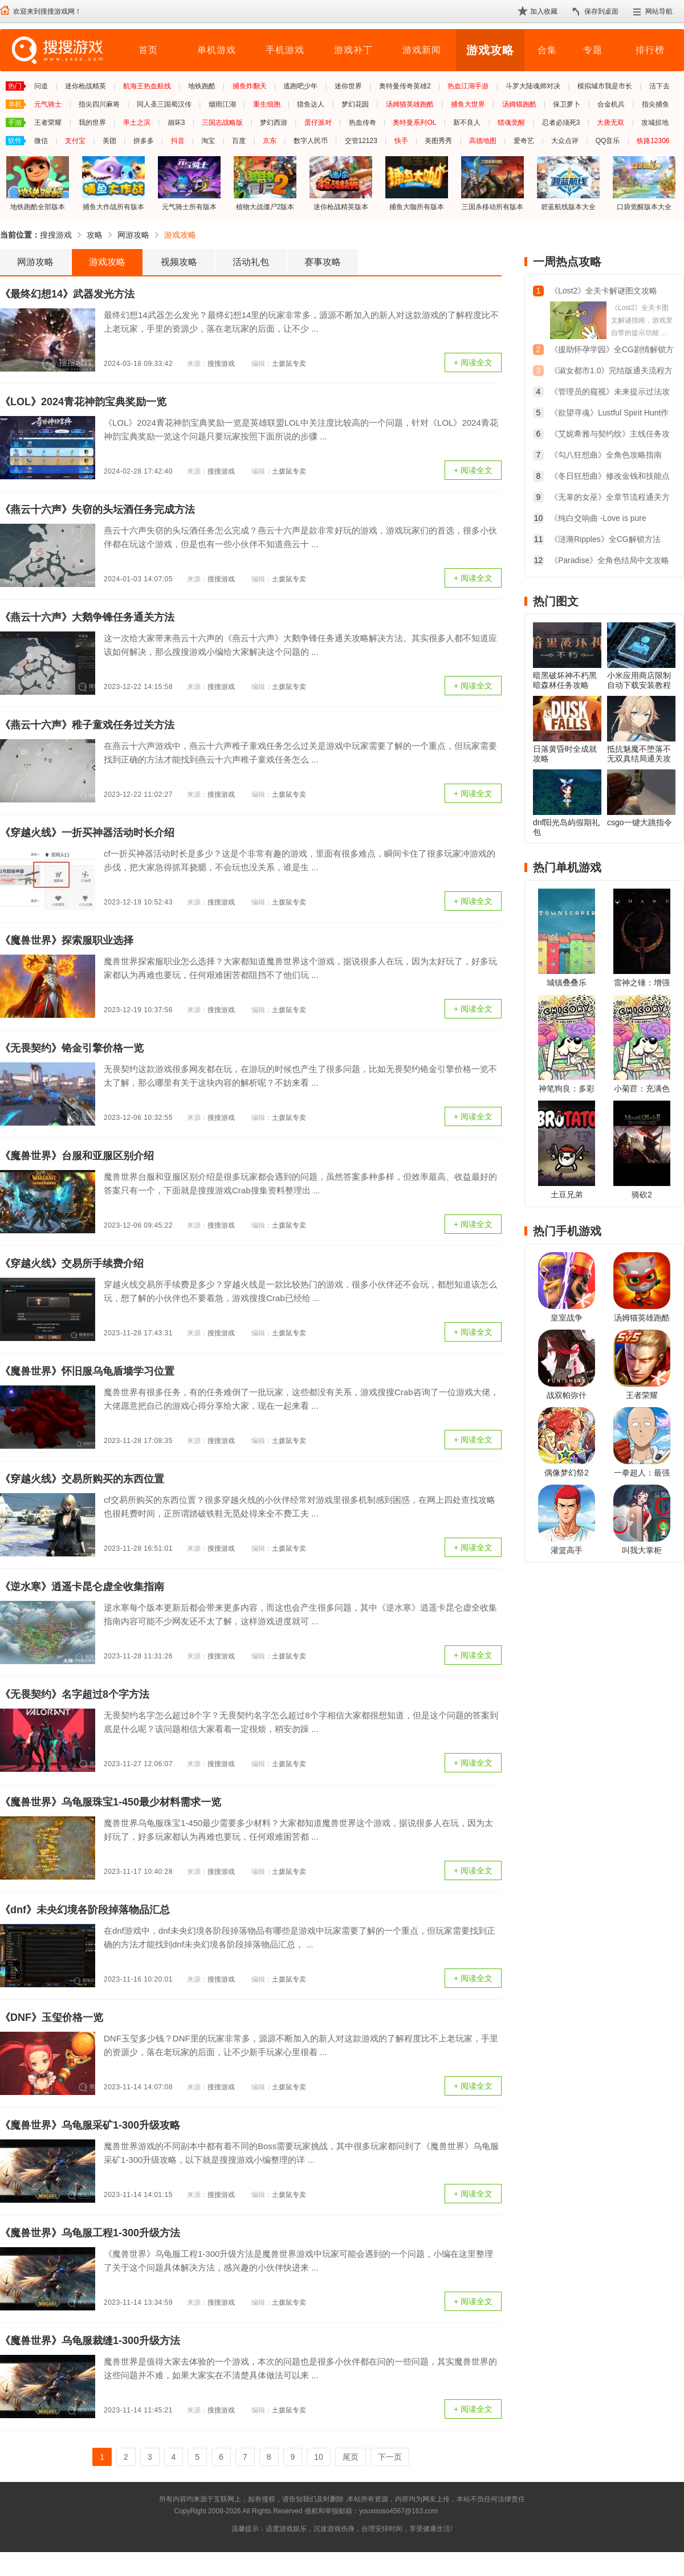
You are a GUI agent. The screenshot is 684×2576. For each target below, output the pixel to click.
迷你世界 (348, 86)
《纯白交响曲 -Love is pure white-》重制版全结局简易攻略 (604, 519)
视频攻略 (179, 262)
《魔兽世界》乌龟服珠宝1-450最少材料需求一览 (110, 1802)
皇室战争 (567, 1317)
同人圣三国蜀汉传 (164, 104)
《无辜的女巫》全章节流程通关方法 (610, 498)
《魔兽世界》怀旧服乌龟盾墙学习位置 (87, 1371)
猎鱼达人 (310, 104)
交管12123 (361, 141)
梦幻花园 (355, 104)
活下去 (659, 86)
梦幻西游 (273, 123)
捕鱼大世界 (468, 104)
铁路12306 (653, 141)
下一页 (390, 2456)
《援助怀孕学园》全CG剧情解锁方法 (612, 351)
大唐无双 (610, 123)
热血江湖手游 (467, 86)
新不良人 (467, 123)
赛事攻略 (322, 262)
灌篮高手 (567, 1550)
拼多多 (143, 141)
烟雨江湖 (222, 104)
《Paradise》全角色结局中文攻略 (609, 560)
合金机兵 (611, 104)
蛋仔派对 (318, 123)
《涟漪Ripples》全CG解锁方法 (605, 539)
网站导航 (659, 11)
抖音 (178, 141)
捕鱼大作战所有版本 (113, 183)
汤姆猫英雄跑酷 (410, 104)
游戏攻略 (490, 50)
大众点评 (565, 141)
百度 (239, 141)
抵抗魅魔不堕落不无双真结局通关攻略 (639, 758)
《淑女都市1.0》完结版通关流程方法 (611, 372)
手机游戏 (285, 50)
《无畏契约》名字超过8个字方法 (74, 1694)
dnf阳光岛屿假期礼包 (566, 827)
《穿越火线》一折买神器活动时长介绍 (87, 832)
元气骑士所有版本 (189, 183)
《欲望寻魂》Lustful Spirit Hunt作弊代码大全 (609, 414)
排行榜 (650, 50)
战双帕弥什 (567, 1395)
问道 (41, 86)
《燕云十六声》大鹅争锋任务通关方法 (87, 617)
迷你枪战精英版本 (341, 183)
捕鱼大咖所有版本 (417, 183)
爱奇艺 (524, 141)
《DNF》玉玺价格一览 (51, 2017)
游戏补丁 (353, 50)
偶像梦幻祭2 (566, 1472)
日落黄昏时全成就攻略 (565, 753)
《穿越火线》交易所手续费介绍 (72, 1263)
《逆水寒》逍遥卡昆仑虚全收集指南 (82, 1586)
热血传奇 (362, 123)
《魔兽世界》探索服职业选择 (66, 940)
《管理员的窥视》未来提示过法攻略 (610, 393)
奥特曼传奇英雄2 (405, 86)
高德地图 (482, 141)
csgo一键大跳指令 (639, 822)
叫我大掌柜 (642, 1550)
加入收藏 (543, 11)
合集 (547, 50)
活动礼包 (251, 262)
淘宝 (208, 141)
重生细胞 (266, 104)
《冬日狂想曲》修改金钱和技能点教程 (610, 477)
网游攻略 (133, 234)
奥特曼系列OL (414, 123)
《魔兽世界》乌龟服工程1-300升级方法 (90, 2233)
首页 (148, 50)
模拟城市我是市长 (604, 86)
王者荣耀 (48, 123)
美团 (109, 141)
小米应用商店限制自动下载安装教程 (639, 680)
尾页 (351, 2456)
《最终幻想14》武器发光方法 (67, 294)
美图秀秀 (438, 141)
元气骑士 (48, 104)
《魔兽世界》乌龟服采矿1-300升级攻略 (90, 2125)
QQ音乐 (608, 141)
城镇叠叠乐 (567, 982)
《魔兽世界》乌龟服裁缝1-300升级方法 (90, 2340)
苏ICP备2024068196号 (474, 2511)
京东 (269, 141)
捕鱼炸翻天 (250, 86)
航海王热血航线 (147, 86)
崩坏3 (176, 123)
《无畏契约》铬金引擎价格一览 (72, 1048)
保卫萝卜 (566, 104)
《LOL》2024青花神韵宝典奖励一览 (83, 401)
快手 (401, 141)
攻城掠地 (655, 123)
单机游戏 (216, 50)
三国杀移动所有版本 (492, 183)
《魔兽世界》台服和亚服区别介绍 (77, 1155)
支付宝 (75, 141)
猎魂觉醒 (511, 123)
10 (318, 2456)
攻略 (95, 234)
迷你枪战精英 (85, 86)
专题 (592, 50)
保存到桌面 (601, 11)
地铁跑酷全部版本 (38, 183)
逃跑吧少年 (300, 86)
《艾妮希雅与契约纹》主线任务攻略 (610, 435)
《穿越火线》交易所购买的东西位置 (82, 1479)
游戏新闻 (421, 50)
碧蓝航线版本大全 (568, 183)
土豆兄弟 (567, 1194)
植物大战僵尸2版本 (265, 183)
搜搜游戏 (56, 234)
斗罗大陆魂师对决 (533, 86)
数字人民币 (311, 141)
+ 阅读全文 (473, 362)
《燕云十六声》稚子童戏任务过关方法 (87, 725)
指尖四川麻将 (99, 104)
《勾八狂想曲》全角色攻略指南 (606, 454)
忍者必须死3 (561, 123)
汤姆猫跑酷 (519, 104)
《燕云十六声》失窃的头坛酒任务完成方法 (97, 509)
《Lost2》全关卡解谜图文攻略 (603, 290)
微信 (41, 141)
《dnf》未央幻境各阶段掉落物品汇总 (85, 1909)
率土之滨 (136, 123)
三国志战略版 (222, 123)
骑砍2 (642, 1194)
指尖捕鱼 (655, 104)
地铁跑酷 (201, 86)
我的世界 (92, 123)
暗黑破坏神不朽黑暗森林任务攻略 (565, 680)
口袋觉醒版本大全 (644, 183)
